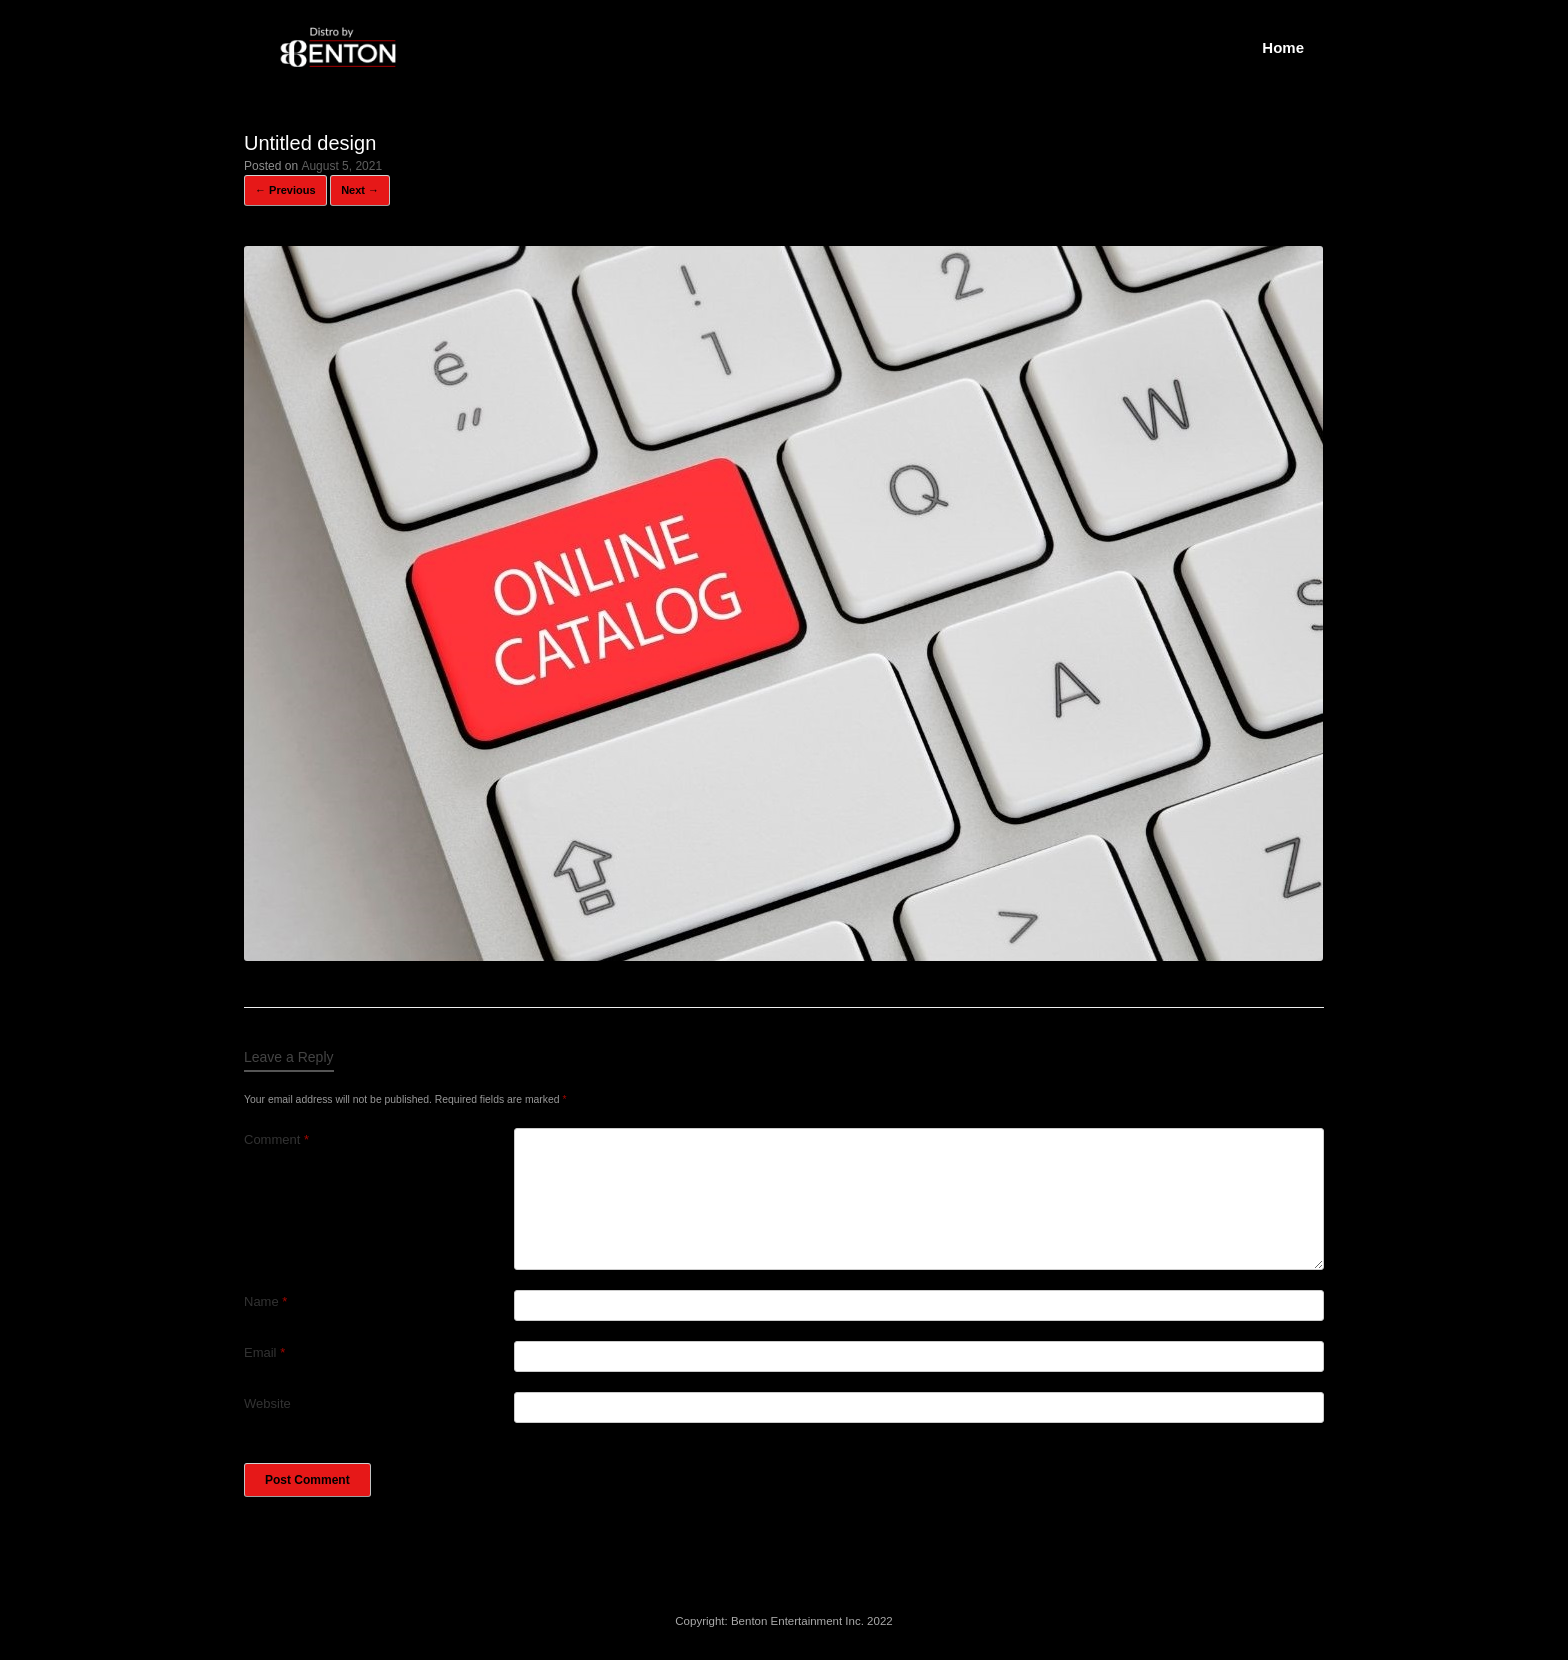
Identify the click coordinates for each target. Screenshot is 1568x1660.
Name (265, 1301)
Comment (276, 1139)
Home (1283, 47)
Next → (360, 190)
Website (267, 1403)
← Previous (285, 190)
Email (264, 1352)
